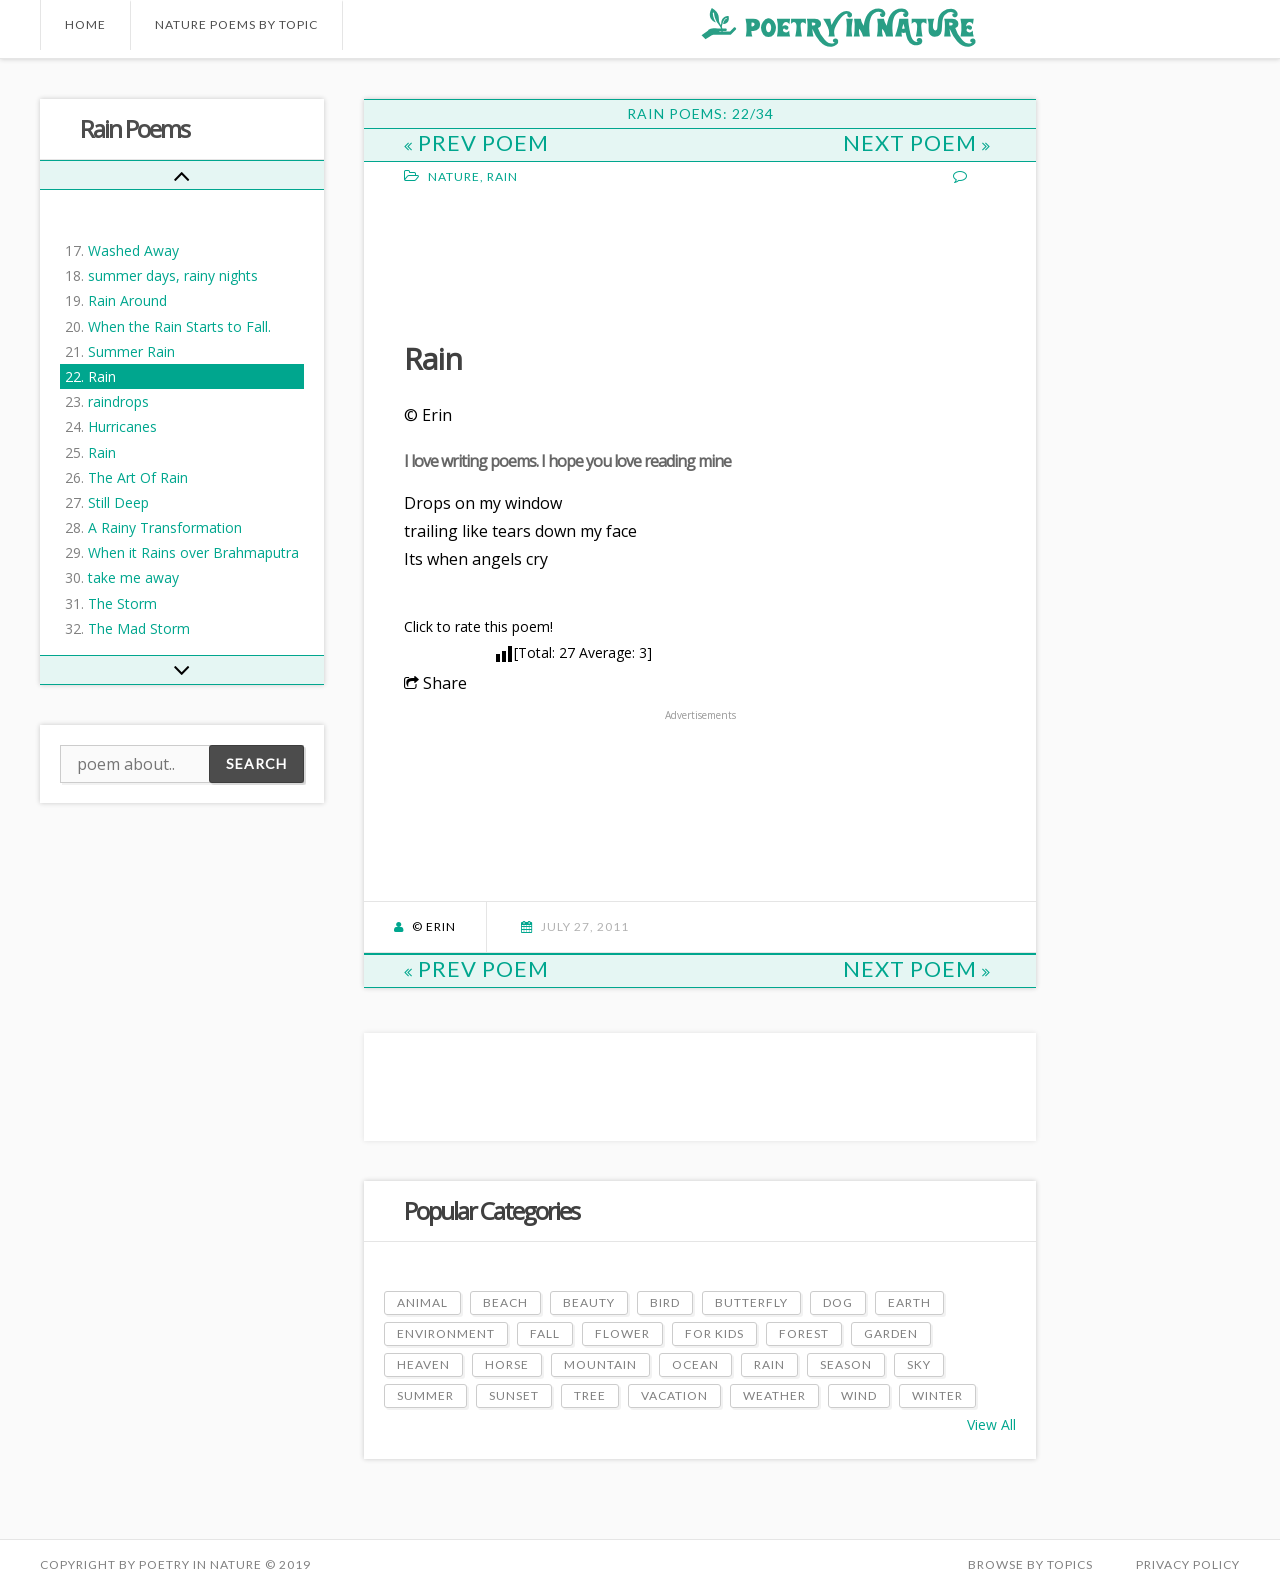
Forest (804, 1333)
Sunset (514, 1395)
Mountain (600, 1364)
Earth (909, 1302)
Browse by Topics (1030, 1564)
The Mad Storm (139, 628)
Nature (454, 176)
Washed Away (133, 250)
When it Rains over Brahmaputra (193, 552)
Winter (937, 1395)
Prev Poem (476, 142)
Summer (425, 1395)
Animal (422, 1302)
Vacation (674, 1395)
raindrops (118, 401)
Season (846, 1364)
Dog (838, 1302)
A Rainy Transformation (165, 527)
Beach (505, 1302)
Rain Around (127, 300)
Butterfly (751, 1302)
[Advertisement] (564, 261)
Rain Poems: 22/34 (700, 113)
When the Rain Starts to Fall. (179, 326)
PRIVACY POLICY (1188, 1564)
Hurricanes (122, 426)
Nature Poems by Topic (236, 24)
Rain (102, 376)
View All (991, 1424)
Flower (622, 1333)
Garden (891, 1333)
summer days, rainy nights (173, 275)
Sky (919, 1364)
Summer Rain (131, 351)
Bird (665, 1302)
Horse (507, 1364)
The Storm (122, 603)
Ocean (695, 1364)
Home (85, 24)
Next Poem (917, 142)
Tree (590, 1395)
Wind (859, 1395)
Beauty (589, 1302)
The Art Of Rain (138, 477)
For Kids (714, 1333)
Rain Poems (134, 128)
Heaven (423, 1364)
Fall (545, 1333)
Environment (446, 1333)
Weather (774, 1395)
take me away (133, 577)
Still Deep (118, 502)
